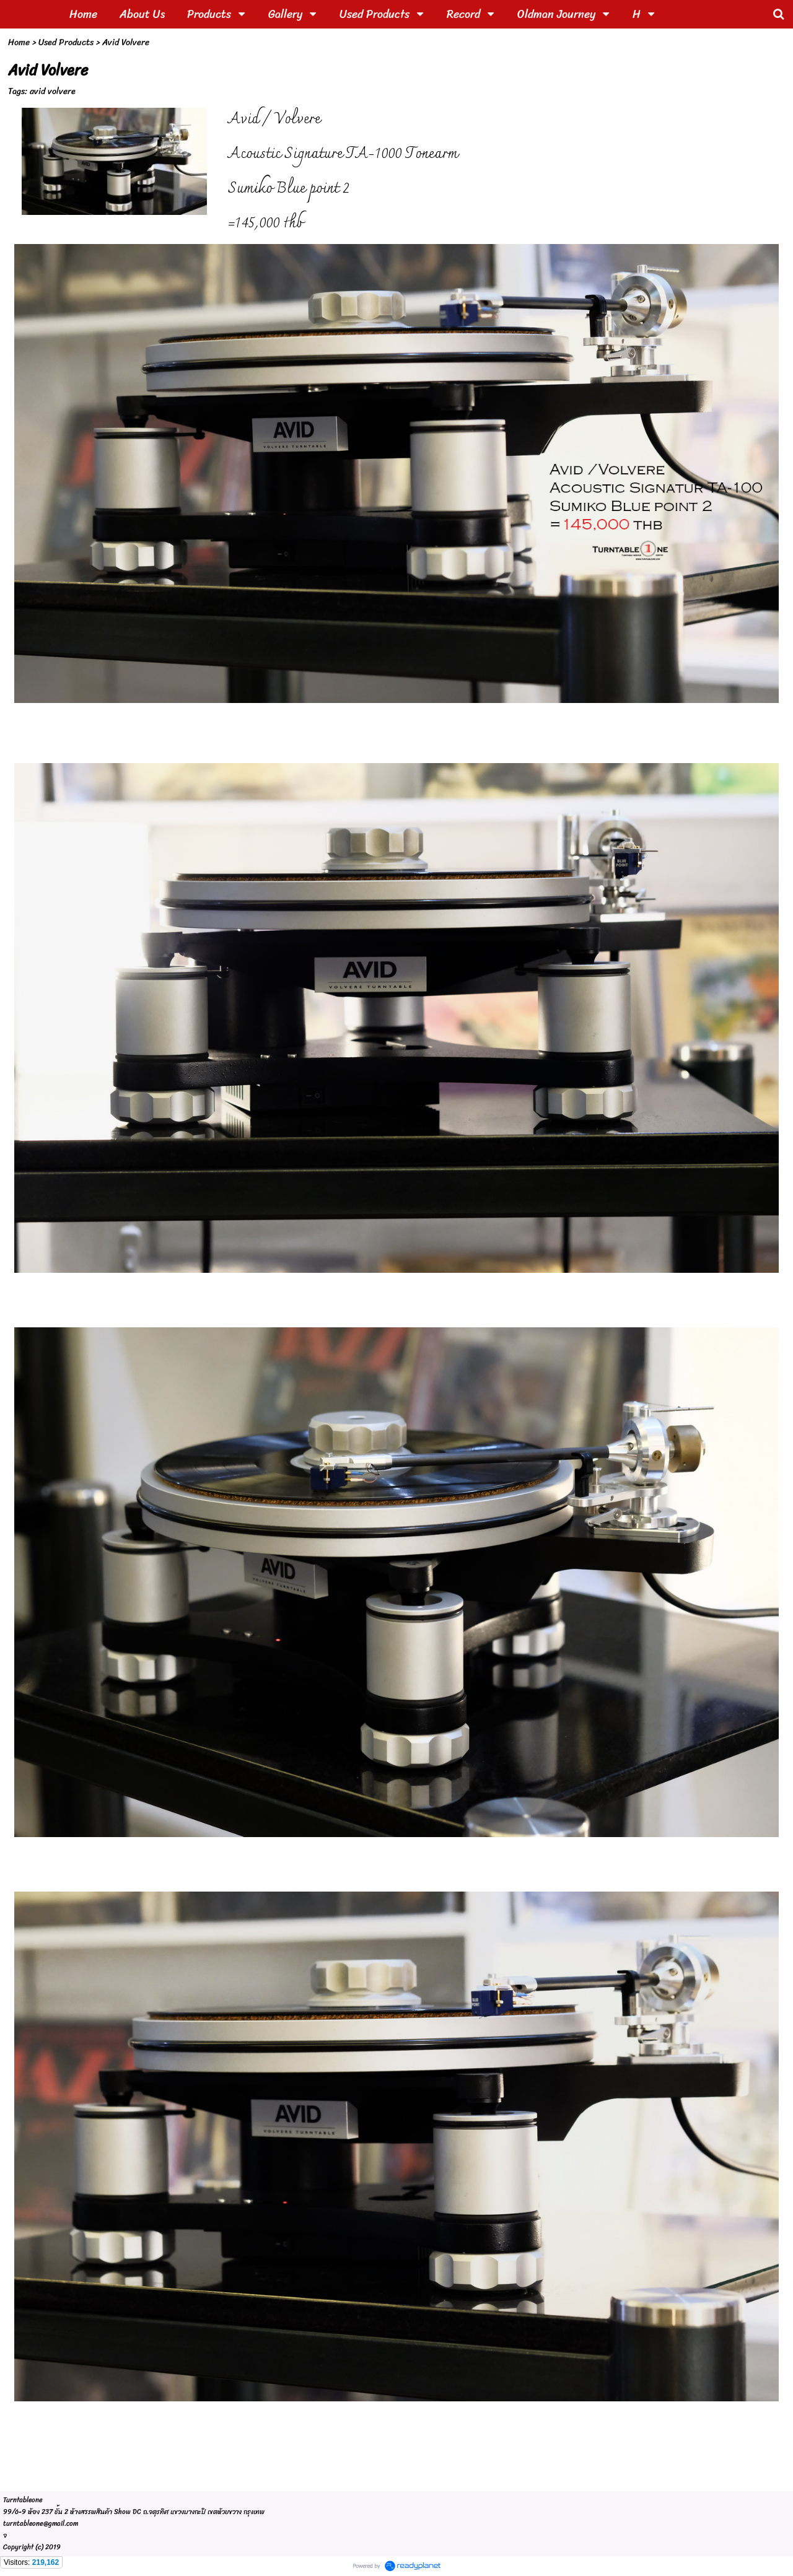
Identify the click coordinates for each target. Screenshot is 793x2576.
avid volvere (53, 91)
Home (19, 42)
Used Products (66, 42)
